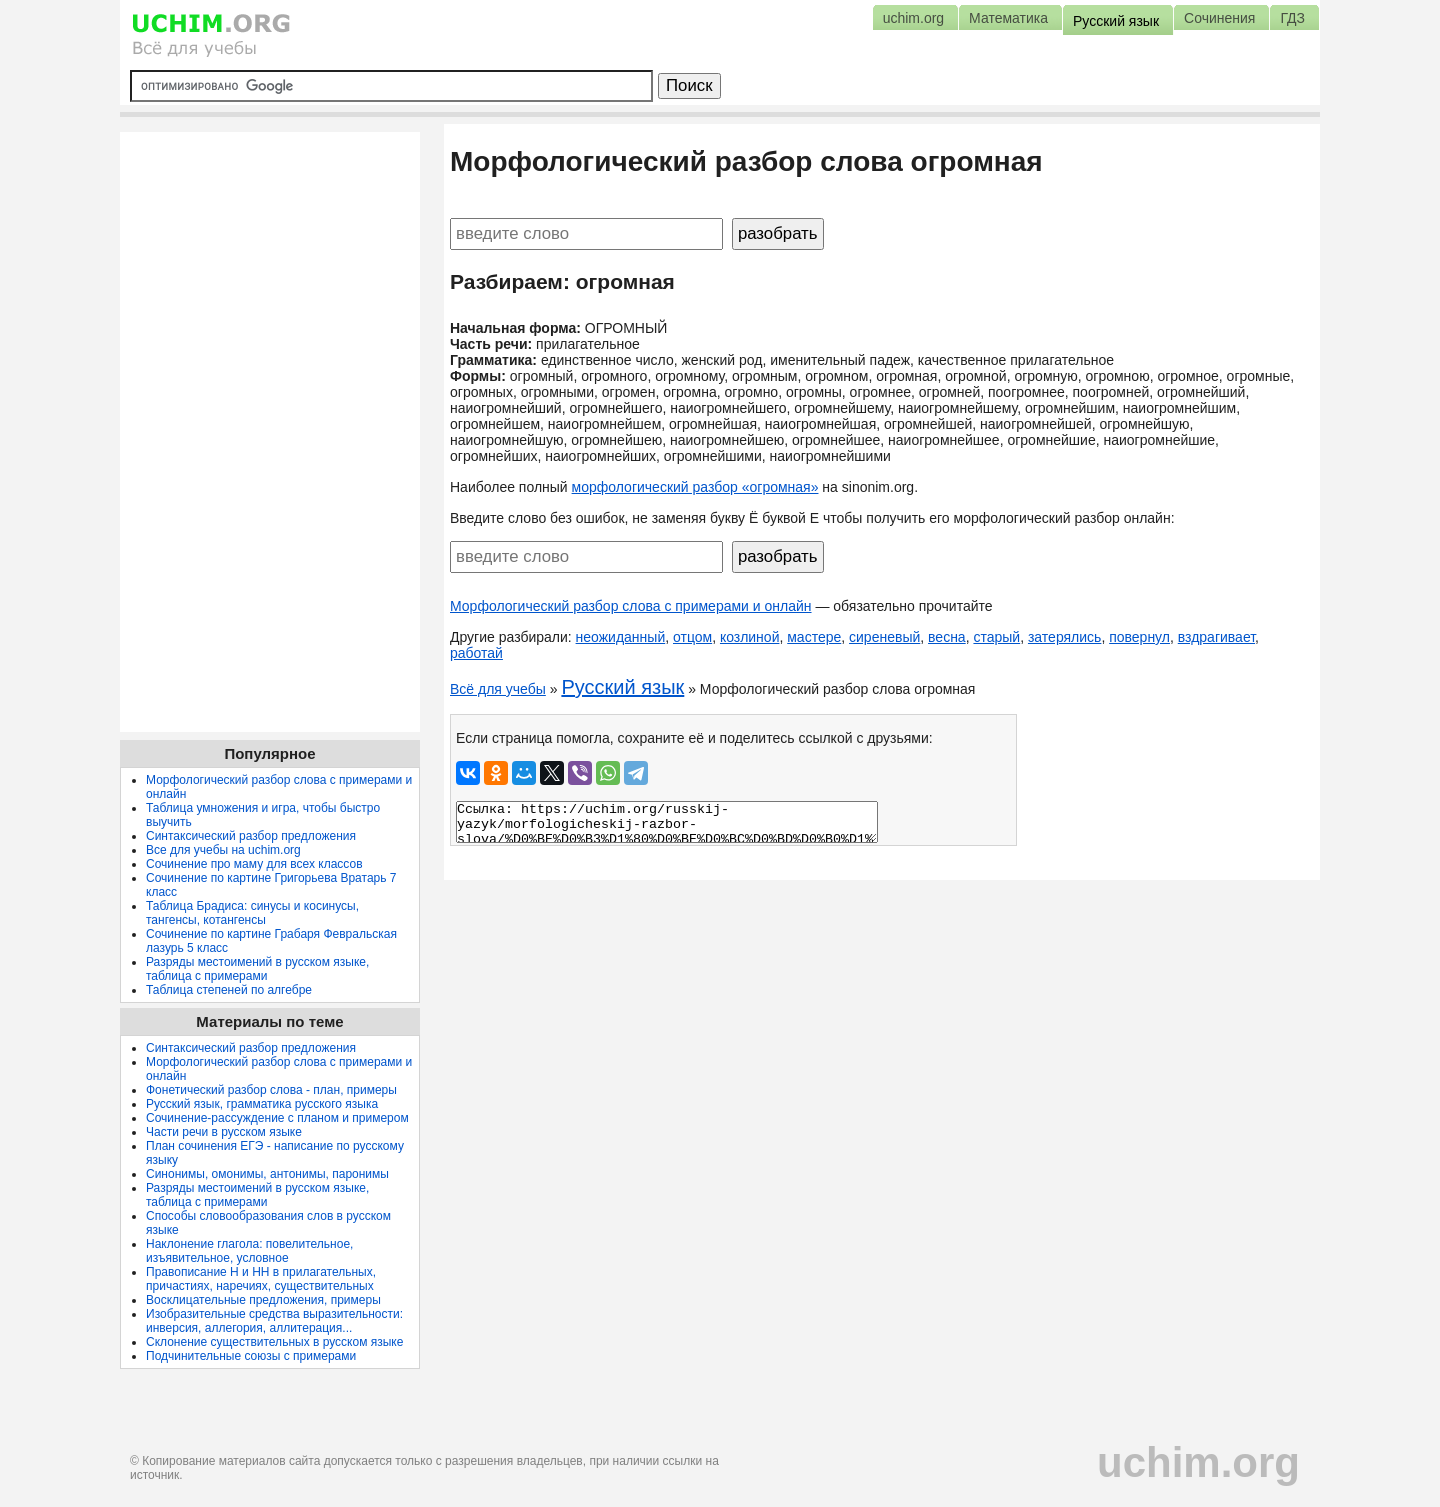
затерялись (1064, 637)
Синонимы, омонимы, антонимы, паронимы (267, 1174)
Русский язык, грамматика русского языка (262, 1104)
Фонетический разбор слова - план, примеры (271, 1090)
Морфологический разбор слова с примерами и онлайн (631, 606)
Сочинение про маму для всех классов (254, 864)
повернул (1139, 637)
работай (476, 653)
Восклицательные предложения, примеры (263, 1300)
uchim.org (1198, 1462)
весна (947, 637)
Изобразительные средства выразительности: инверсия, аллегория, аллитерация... (274, 1321)
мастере (814, 637)
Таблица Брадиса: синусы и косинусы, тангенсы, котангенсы (252, 913)
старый (996, 637)
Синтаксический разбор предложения (251, 836)
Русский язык (622, 687)
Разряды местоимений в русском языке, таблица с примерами (257, 969)
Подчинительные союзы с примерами (251, 1356)
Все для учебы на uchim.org (223, 850)
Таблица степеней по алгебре (229, 990)
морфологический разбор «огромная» (695, 487)
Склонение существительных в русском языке (274, 1342)
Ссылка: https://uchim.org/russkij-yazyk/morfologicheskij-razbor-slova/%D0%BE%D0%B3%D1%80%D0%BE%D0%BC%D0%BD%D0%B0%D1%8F (667, 822)
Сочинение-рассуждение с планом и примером (277, 1118)
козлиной (750, 637)
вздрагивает (1216, 637)
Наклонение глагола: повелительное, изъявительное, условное (249, 1251)
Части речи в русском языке (224, 1132)
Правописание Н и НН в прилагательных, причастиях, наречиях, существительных (261, 1279)
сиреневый (884, 637)
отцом (692, 637)
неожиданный (621, 637)
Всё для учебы (498, 689)
